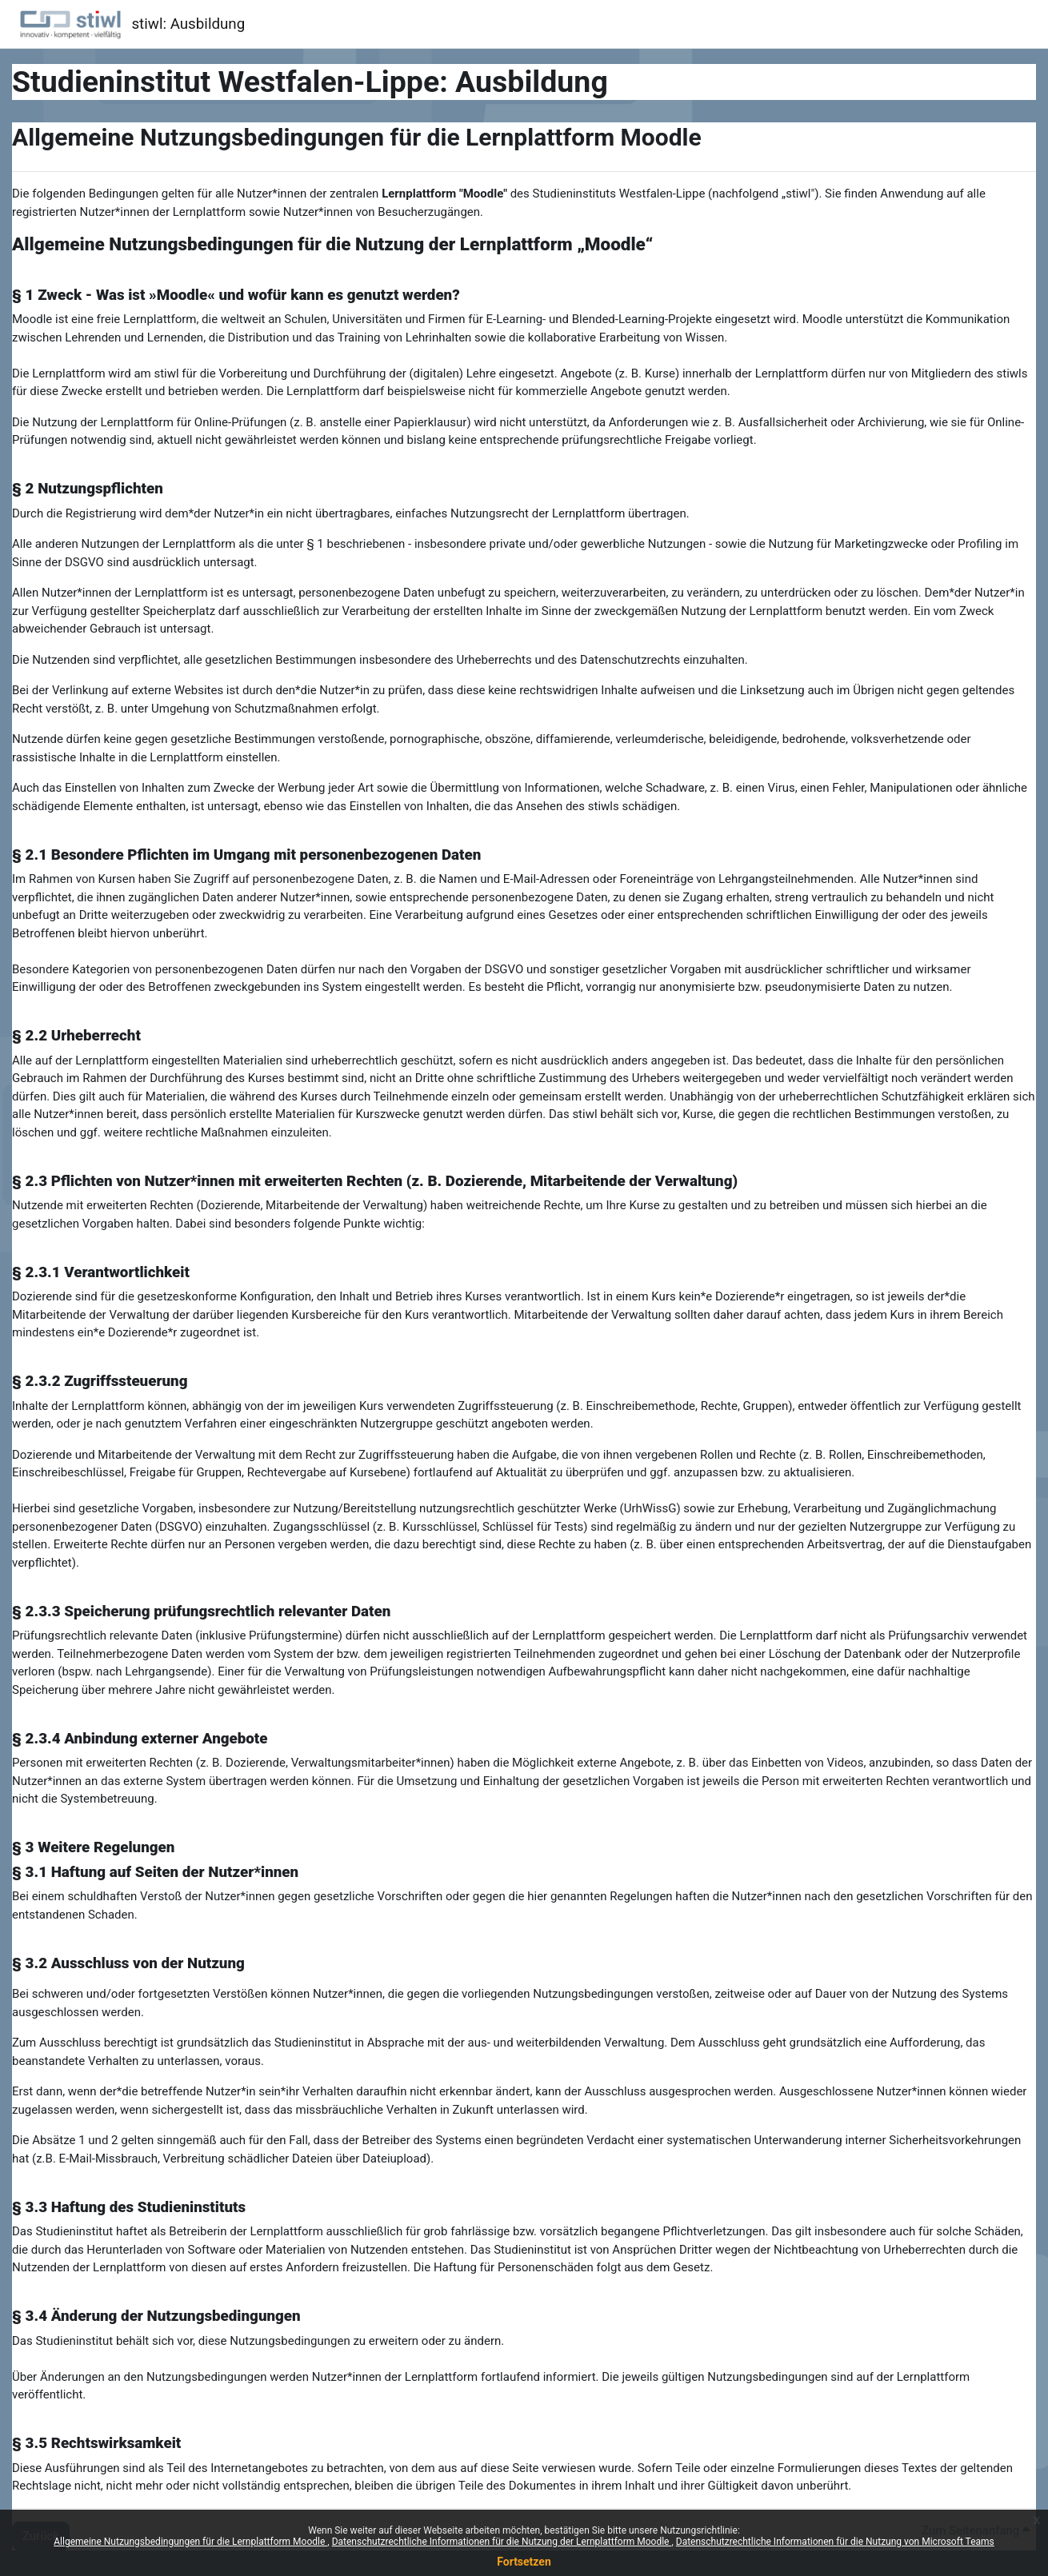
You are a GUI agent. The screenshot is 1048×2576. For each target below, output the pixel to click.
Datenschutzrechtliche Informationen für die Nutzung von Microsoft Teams (835, 2541)
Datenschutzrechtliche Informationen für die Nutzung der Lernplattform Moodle (502, 2541)
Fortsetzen (524, 2561)
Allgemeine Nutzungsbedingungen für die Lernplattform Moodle (190, 2541)
